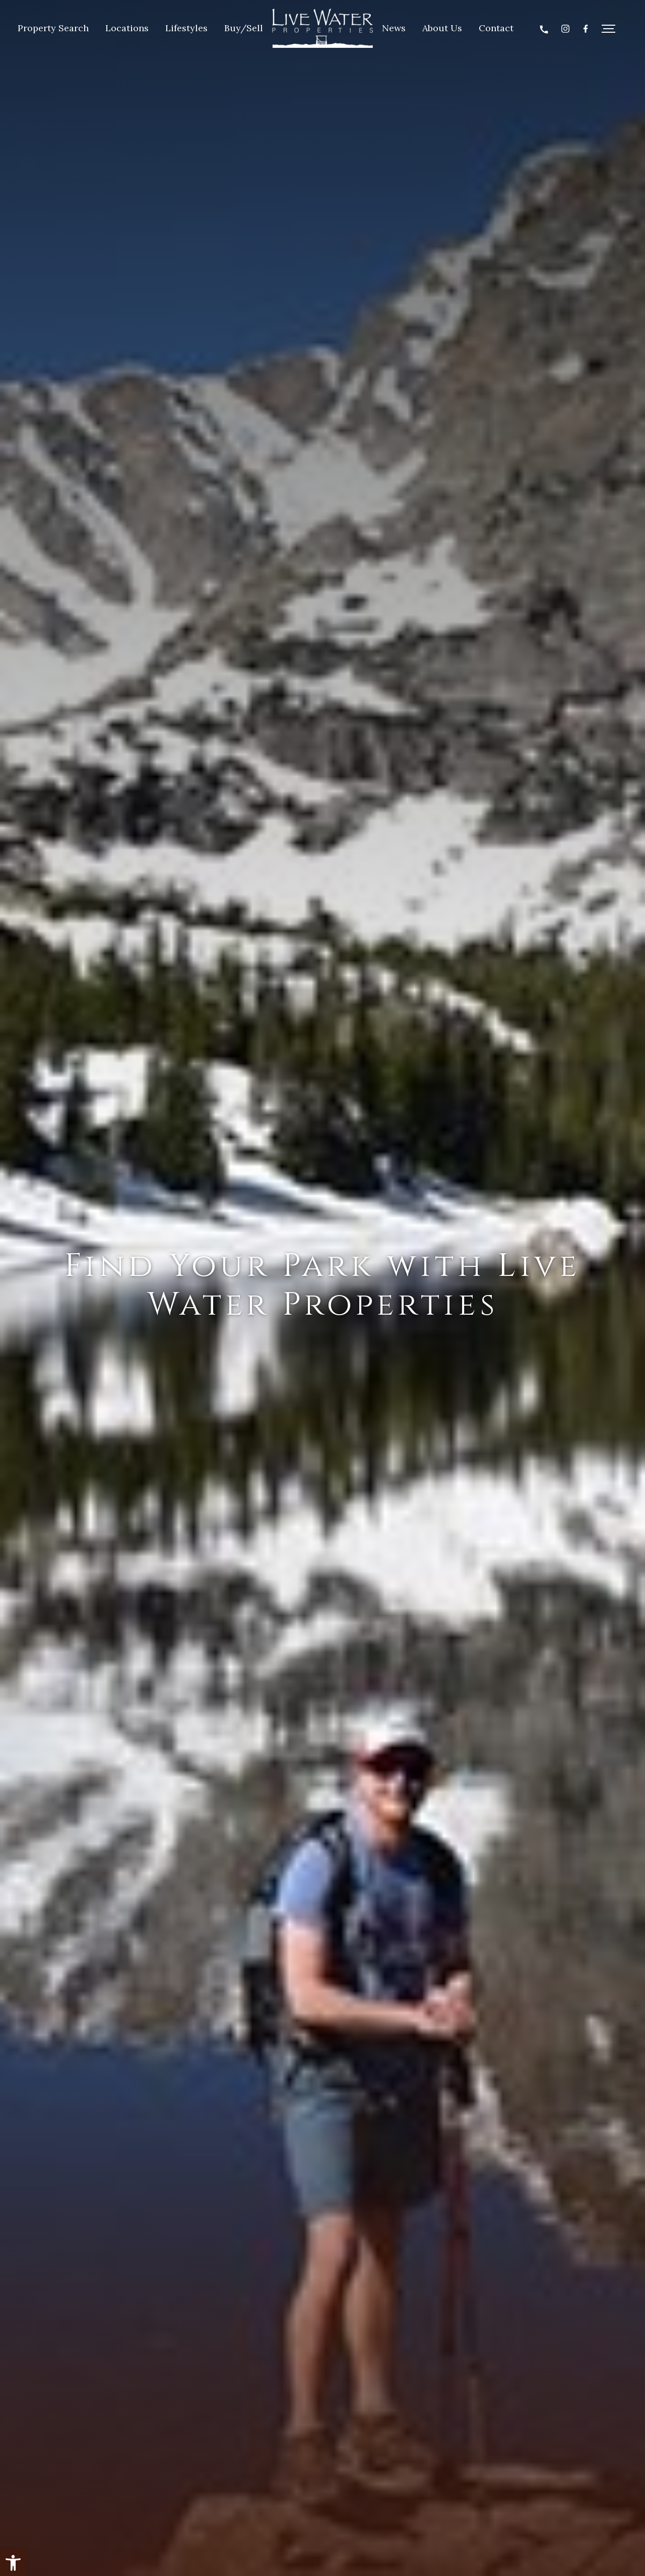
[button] (13, 2563)
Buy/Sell (243, 28)
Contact (496, 28)
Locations (127, 28)
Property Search (53, 28)
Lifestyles (186, 28)
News (394, 28)
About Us (442, 28)
